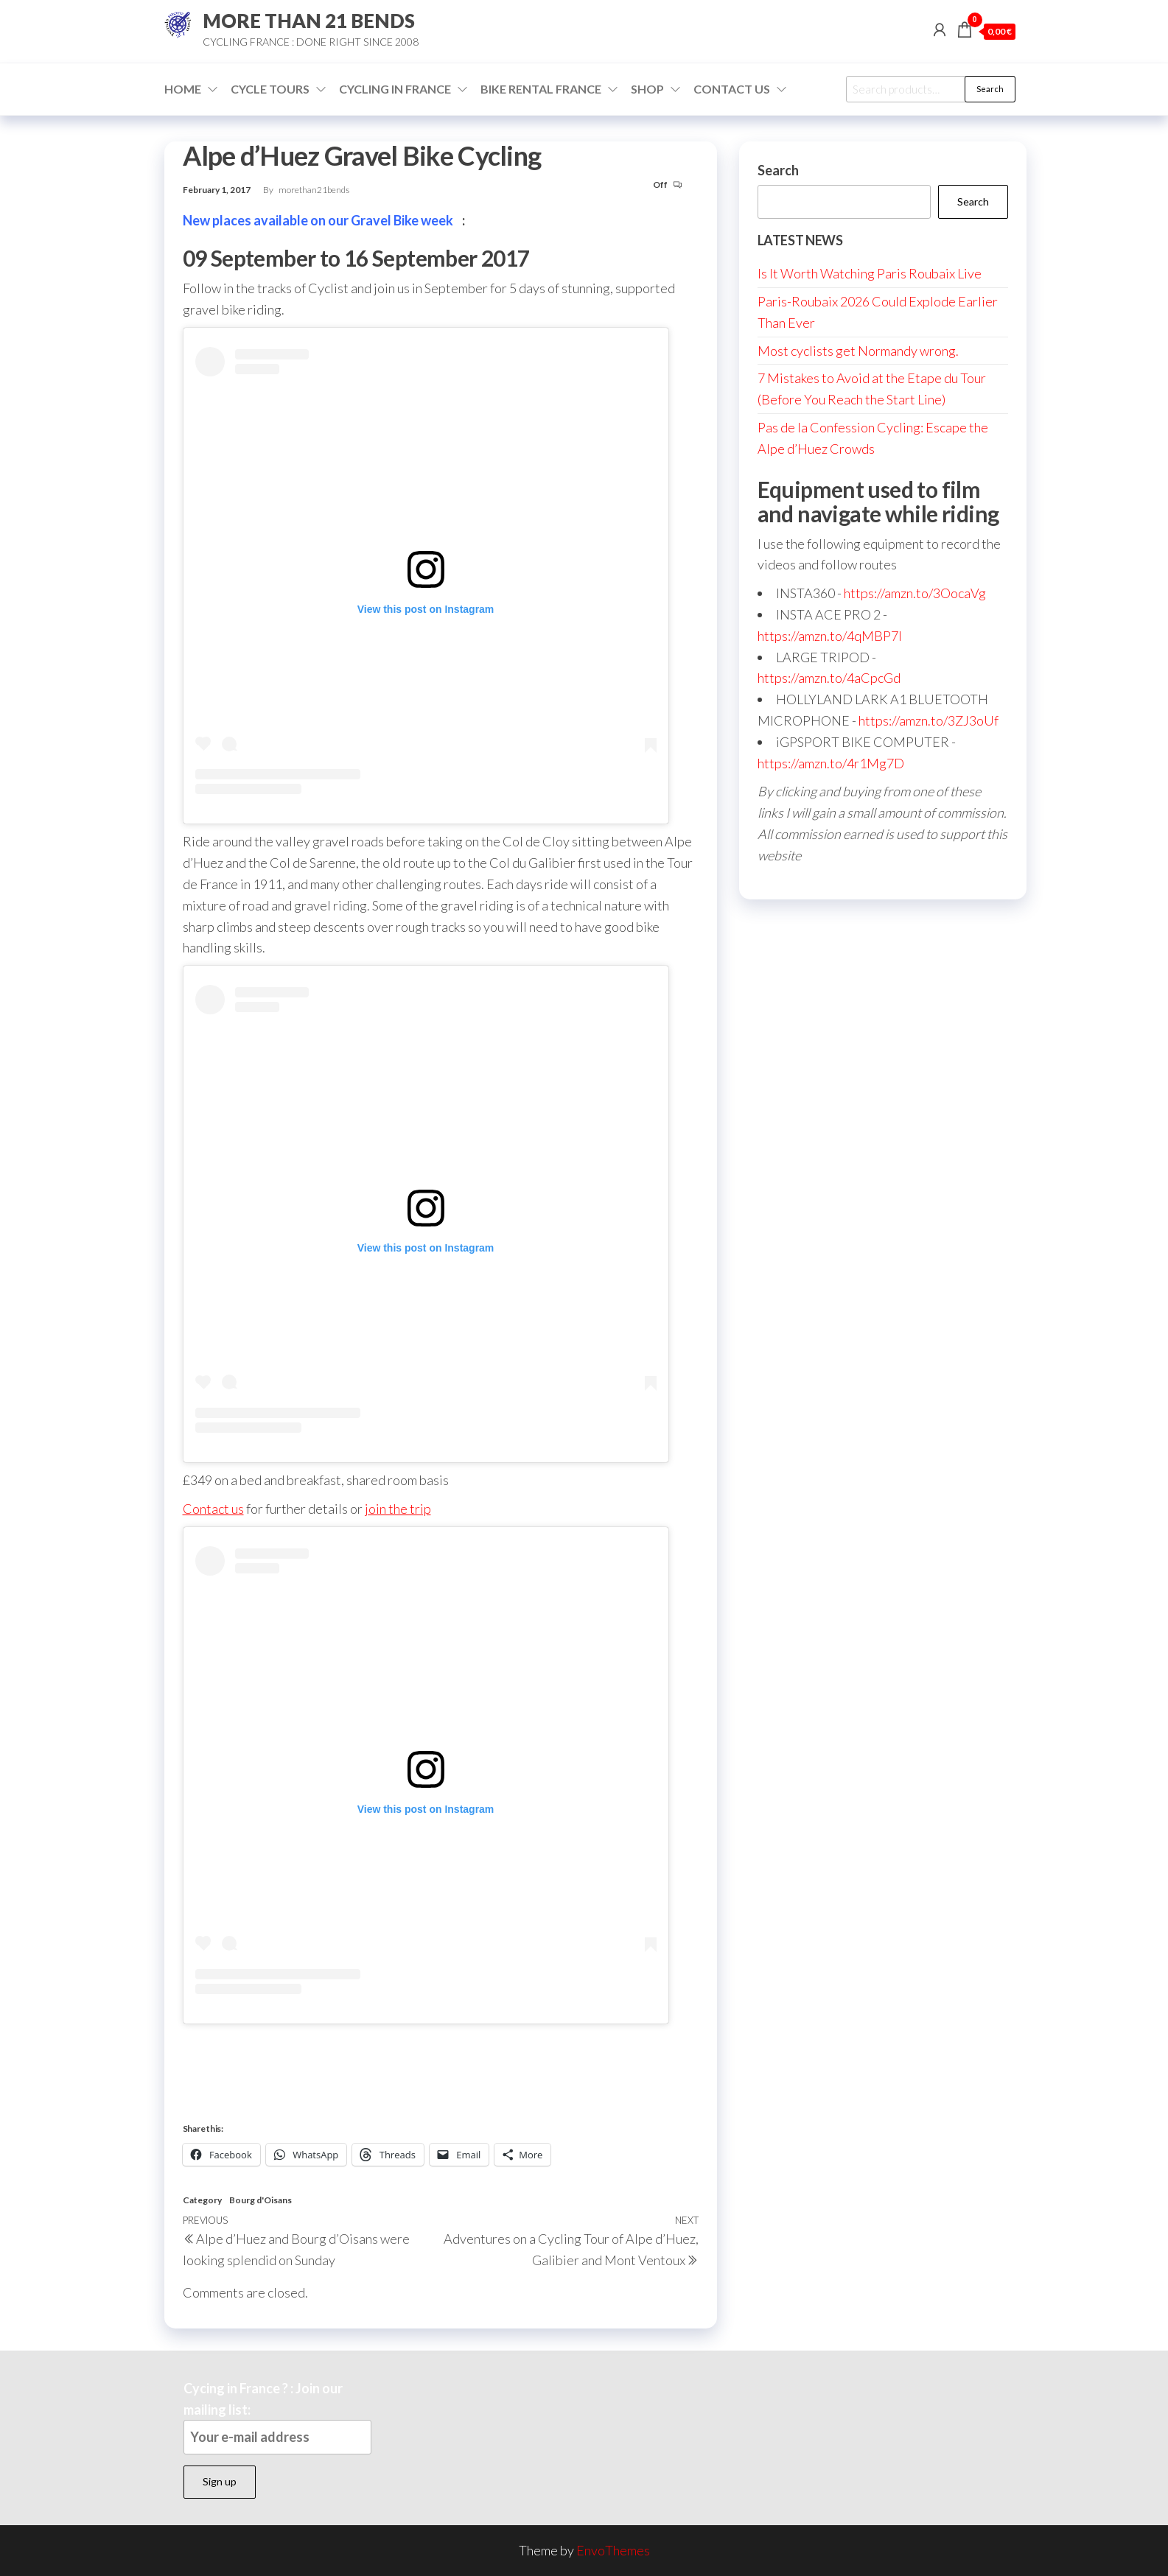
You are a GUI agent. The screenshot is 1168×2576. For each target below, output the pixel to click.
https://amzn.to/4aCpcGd (829, 678)
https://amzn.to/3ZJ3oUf (928, 720)
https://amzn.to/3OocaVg (915, 593)
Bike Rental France (540, 89)
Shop (647, 89)
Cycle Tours (270, 89)
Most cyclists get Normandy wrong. (858, 351)
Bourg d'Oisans (260, 2199)
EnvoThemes (613, 2550)
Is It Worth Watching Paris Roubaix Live (870, 273)
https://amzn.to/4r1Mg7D (831, 763)
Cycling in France (395, 89)
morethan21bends (314, 189)
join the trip (398, 1509)
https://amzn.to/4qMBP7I (830, 636)
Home (182, 89)
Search (990, 89)
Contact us (213, 1509)
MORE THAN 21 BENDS (309, 20)
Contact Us (731, 89)
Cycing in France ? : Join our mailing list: (277, 2417)
